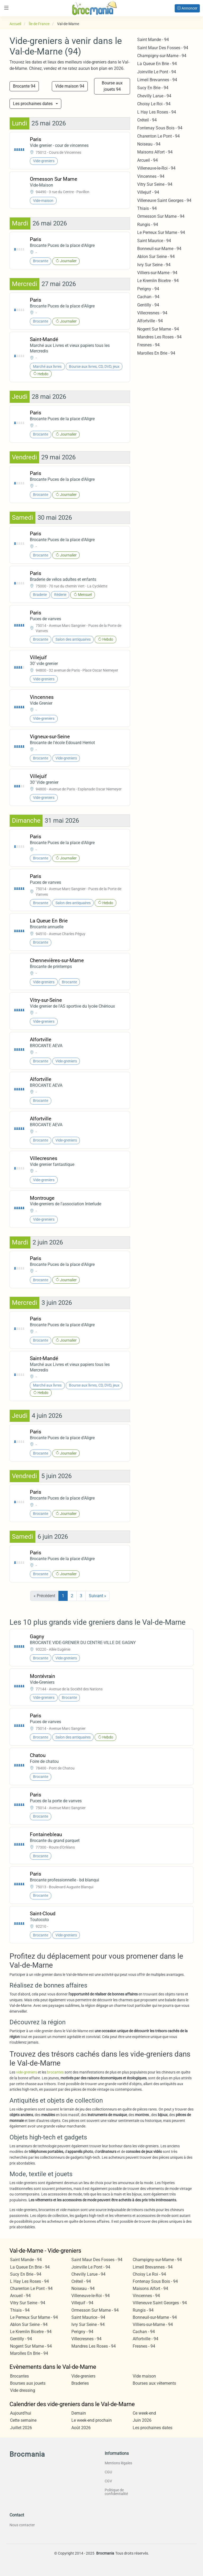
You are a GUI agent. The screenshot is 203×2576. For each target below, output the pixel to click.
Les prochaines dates (33, 103)
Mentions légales (118, 2463)
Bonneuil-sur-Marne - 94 (159, 248)
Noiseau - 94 (148, 144)
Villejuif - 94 (148, 192)
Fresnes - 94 (148, 344)
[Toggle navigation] (6, 7)
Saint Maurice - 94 (154, 240)
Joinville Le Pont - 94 (156, 71)
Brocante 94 (24, 86)
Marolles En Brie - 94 (156, 353)
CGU (108, 2472)
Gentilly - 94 (148, 304)
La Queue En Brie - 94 (157, 63)
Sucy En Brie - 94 (152, 87)
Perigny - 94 (148, 288)
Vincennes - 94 (150, 176)
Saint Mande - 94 (153, 39)
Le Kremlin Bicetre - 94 (158, 280)
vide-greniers (26, 2072)
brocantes (55, 2072)
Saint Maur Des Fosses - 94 (162, 47)
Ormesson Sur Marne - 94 (160, 216)
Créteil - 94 (147, 120)
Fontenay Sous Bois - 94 (159, 127)
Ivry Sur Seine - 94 (153, 264)
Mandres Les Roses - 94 (159, 336)
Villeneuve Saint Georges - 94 (164, 200)
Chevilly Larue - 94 (154, 95)
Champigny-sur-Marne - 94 (161, 55)
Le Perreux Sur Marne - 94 (161, 232)
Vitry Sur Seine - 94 (154, 184)
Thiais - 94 (147, 208)
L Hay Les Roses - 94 (156, 112)
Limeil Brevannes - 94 (157, 79)
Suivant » (97, 1595)
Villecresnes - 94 (152, 312)
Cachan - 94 (148, 296)
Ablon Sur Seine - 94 (156, 256)
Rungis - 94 (147, 224)
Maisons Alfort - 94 (155, 152)
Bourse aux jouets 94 (112, 86)
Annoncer (187, 8)
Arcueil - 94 (147, 160)
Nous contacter (22, 2525)
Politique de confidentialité (116, 2492)
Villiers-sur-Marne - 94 (157, 272)
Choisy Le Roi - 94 (153, 103)
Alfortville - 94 (150, 320)
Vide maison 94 (69, 86)
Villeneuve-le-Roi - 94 (156, 168)
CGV (108, 2481)
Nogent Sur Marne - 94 (158, 329)
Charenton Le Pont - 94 (158, 136)
